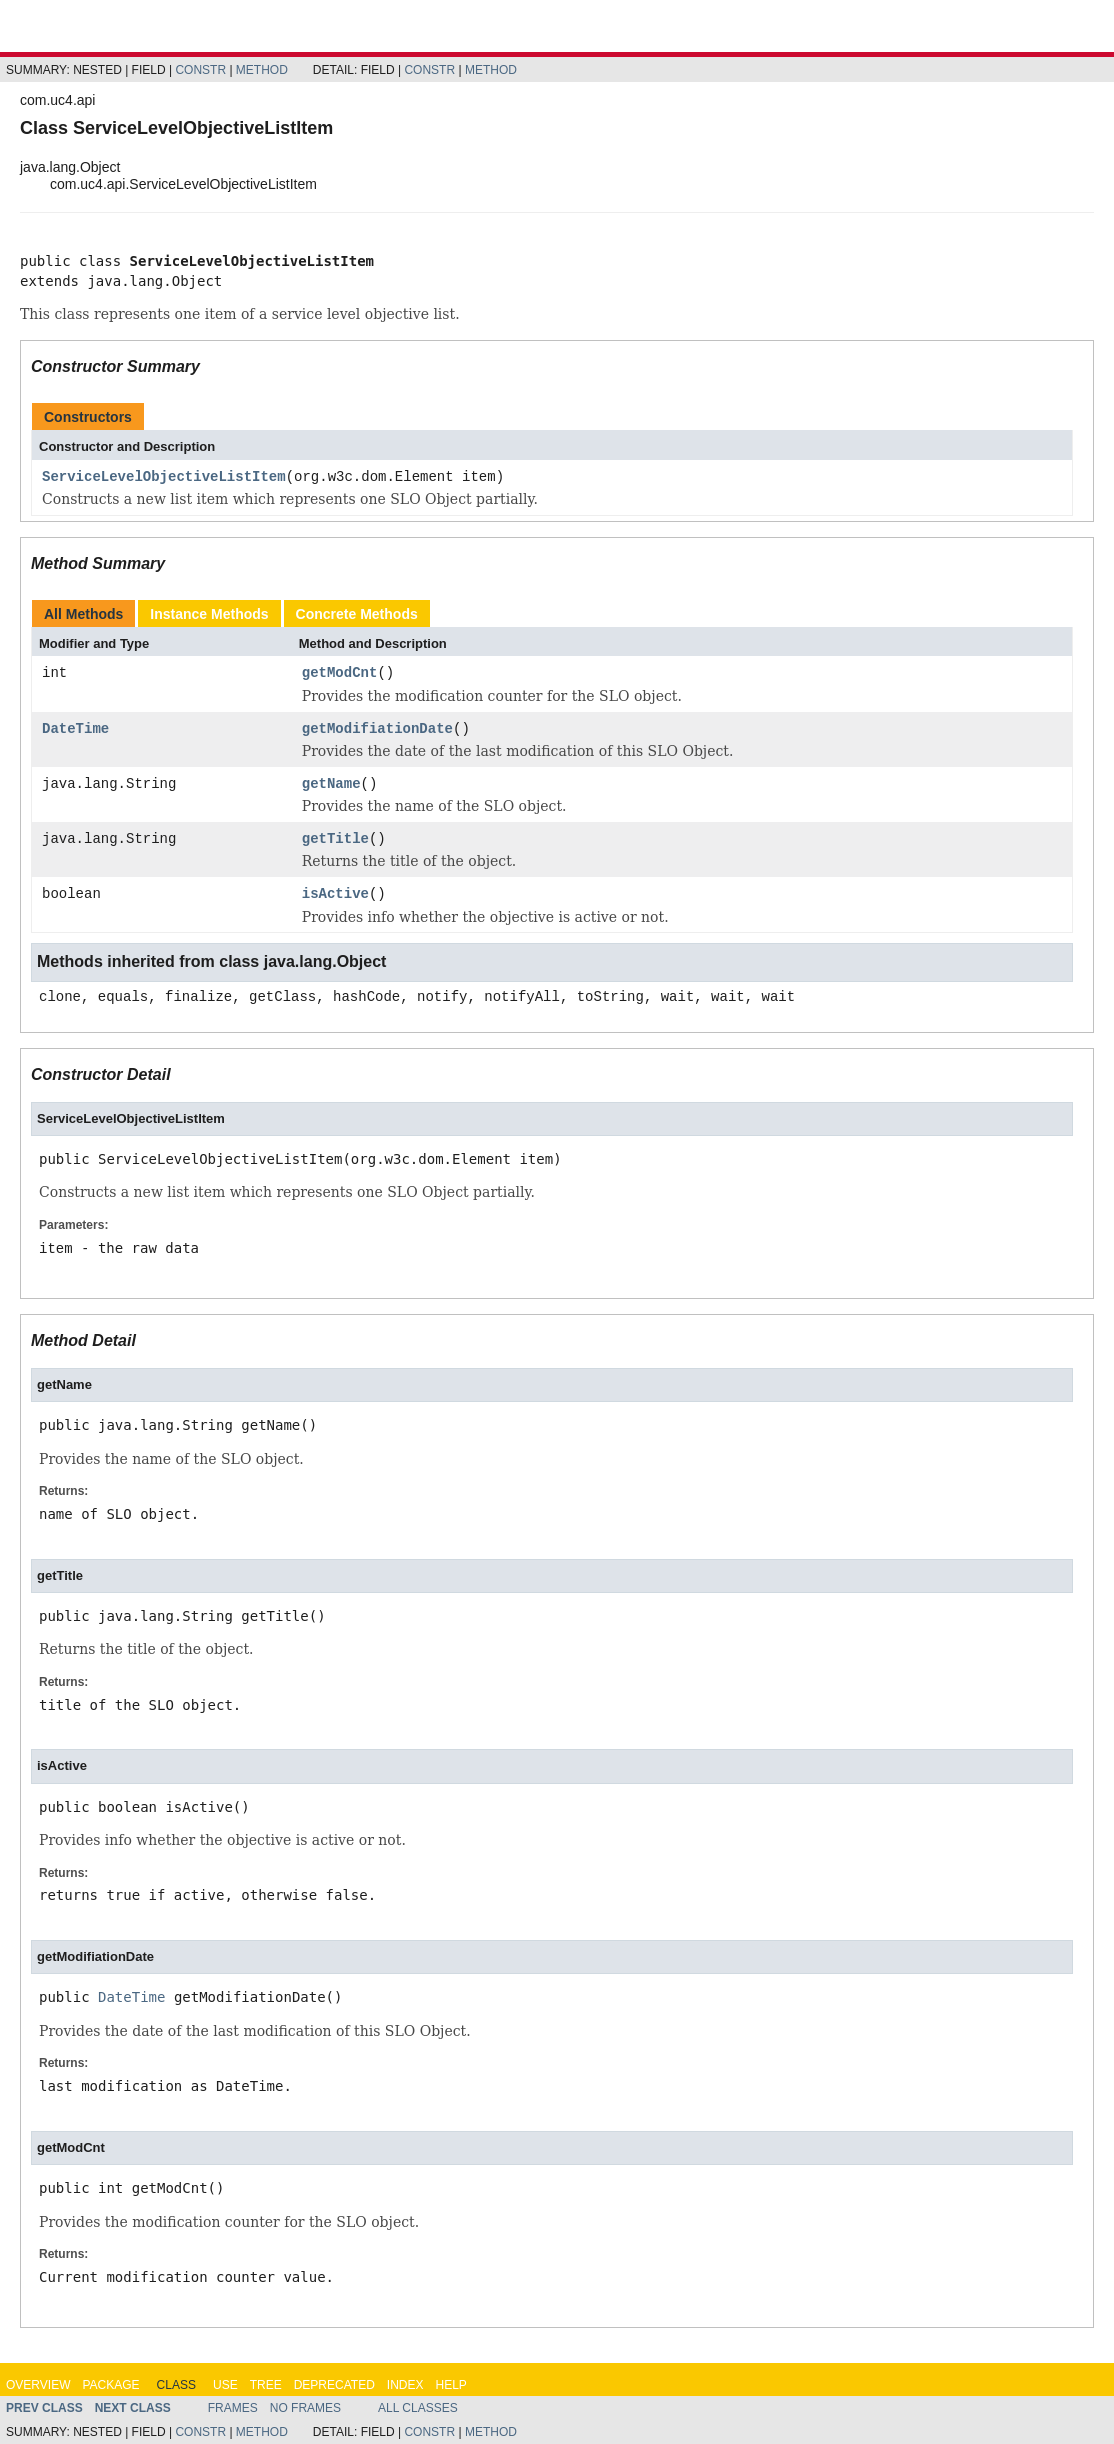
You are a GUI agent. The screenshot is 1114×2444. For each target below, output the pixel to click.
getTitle (335, 839)
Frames (233, 2408)
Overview (38, 2385)
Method (262, 70)
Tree (266, 2385)
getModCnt (340, 673)
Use (225, 2385)
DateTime (75, 729)
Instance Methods (209, 614)
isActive (335, 894)
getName (331, 784)
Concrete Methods (357, 614)
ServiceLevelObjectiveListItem (164, 477)
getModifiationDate (377, 729)
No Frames (305, 2408)
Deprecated (334, 2385)
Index (405, 2385)
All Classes (418, 2408)
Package (110, 2385)
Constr (200, 70)
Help (450, 2385)
